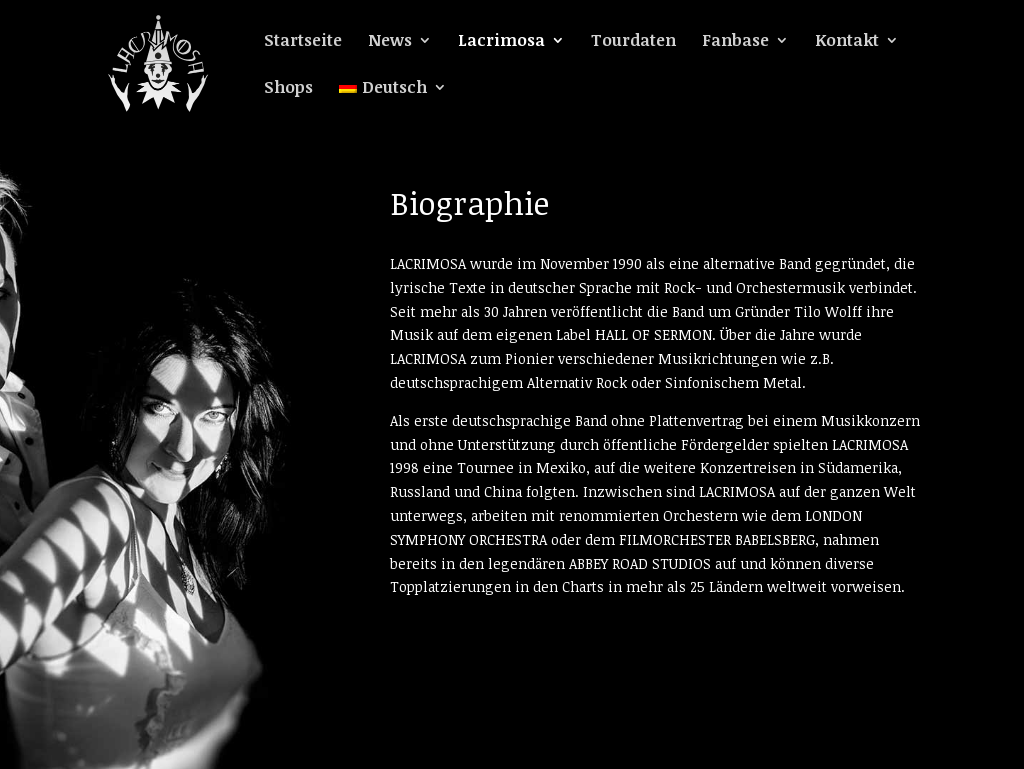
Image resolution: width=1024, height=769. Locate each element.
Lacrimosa (501, 42)
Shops (288, 89)
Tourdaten (633, 42)
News (390, 42)
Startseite (303, 42)
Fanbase (735, 42)
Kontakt (847, 42)
